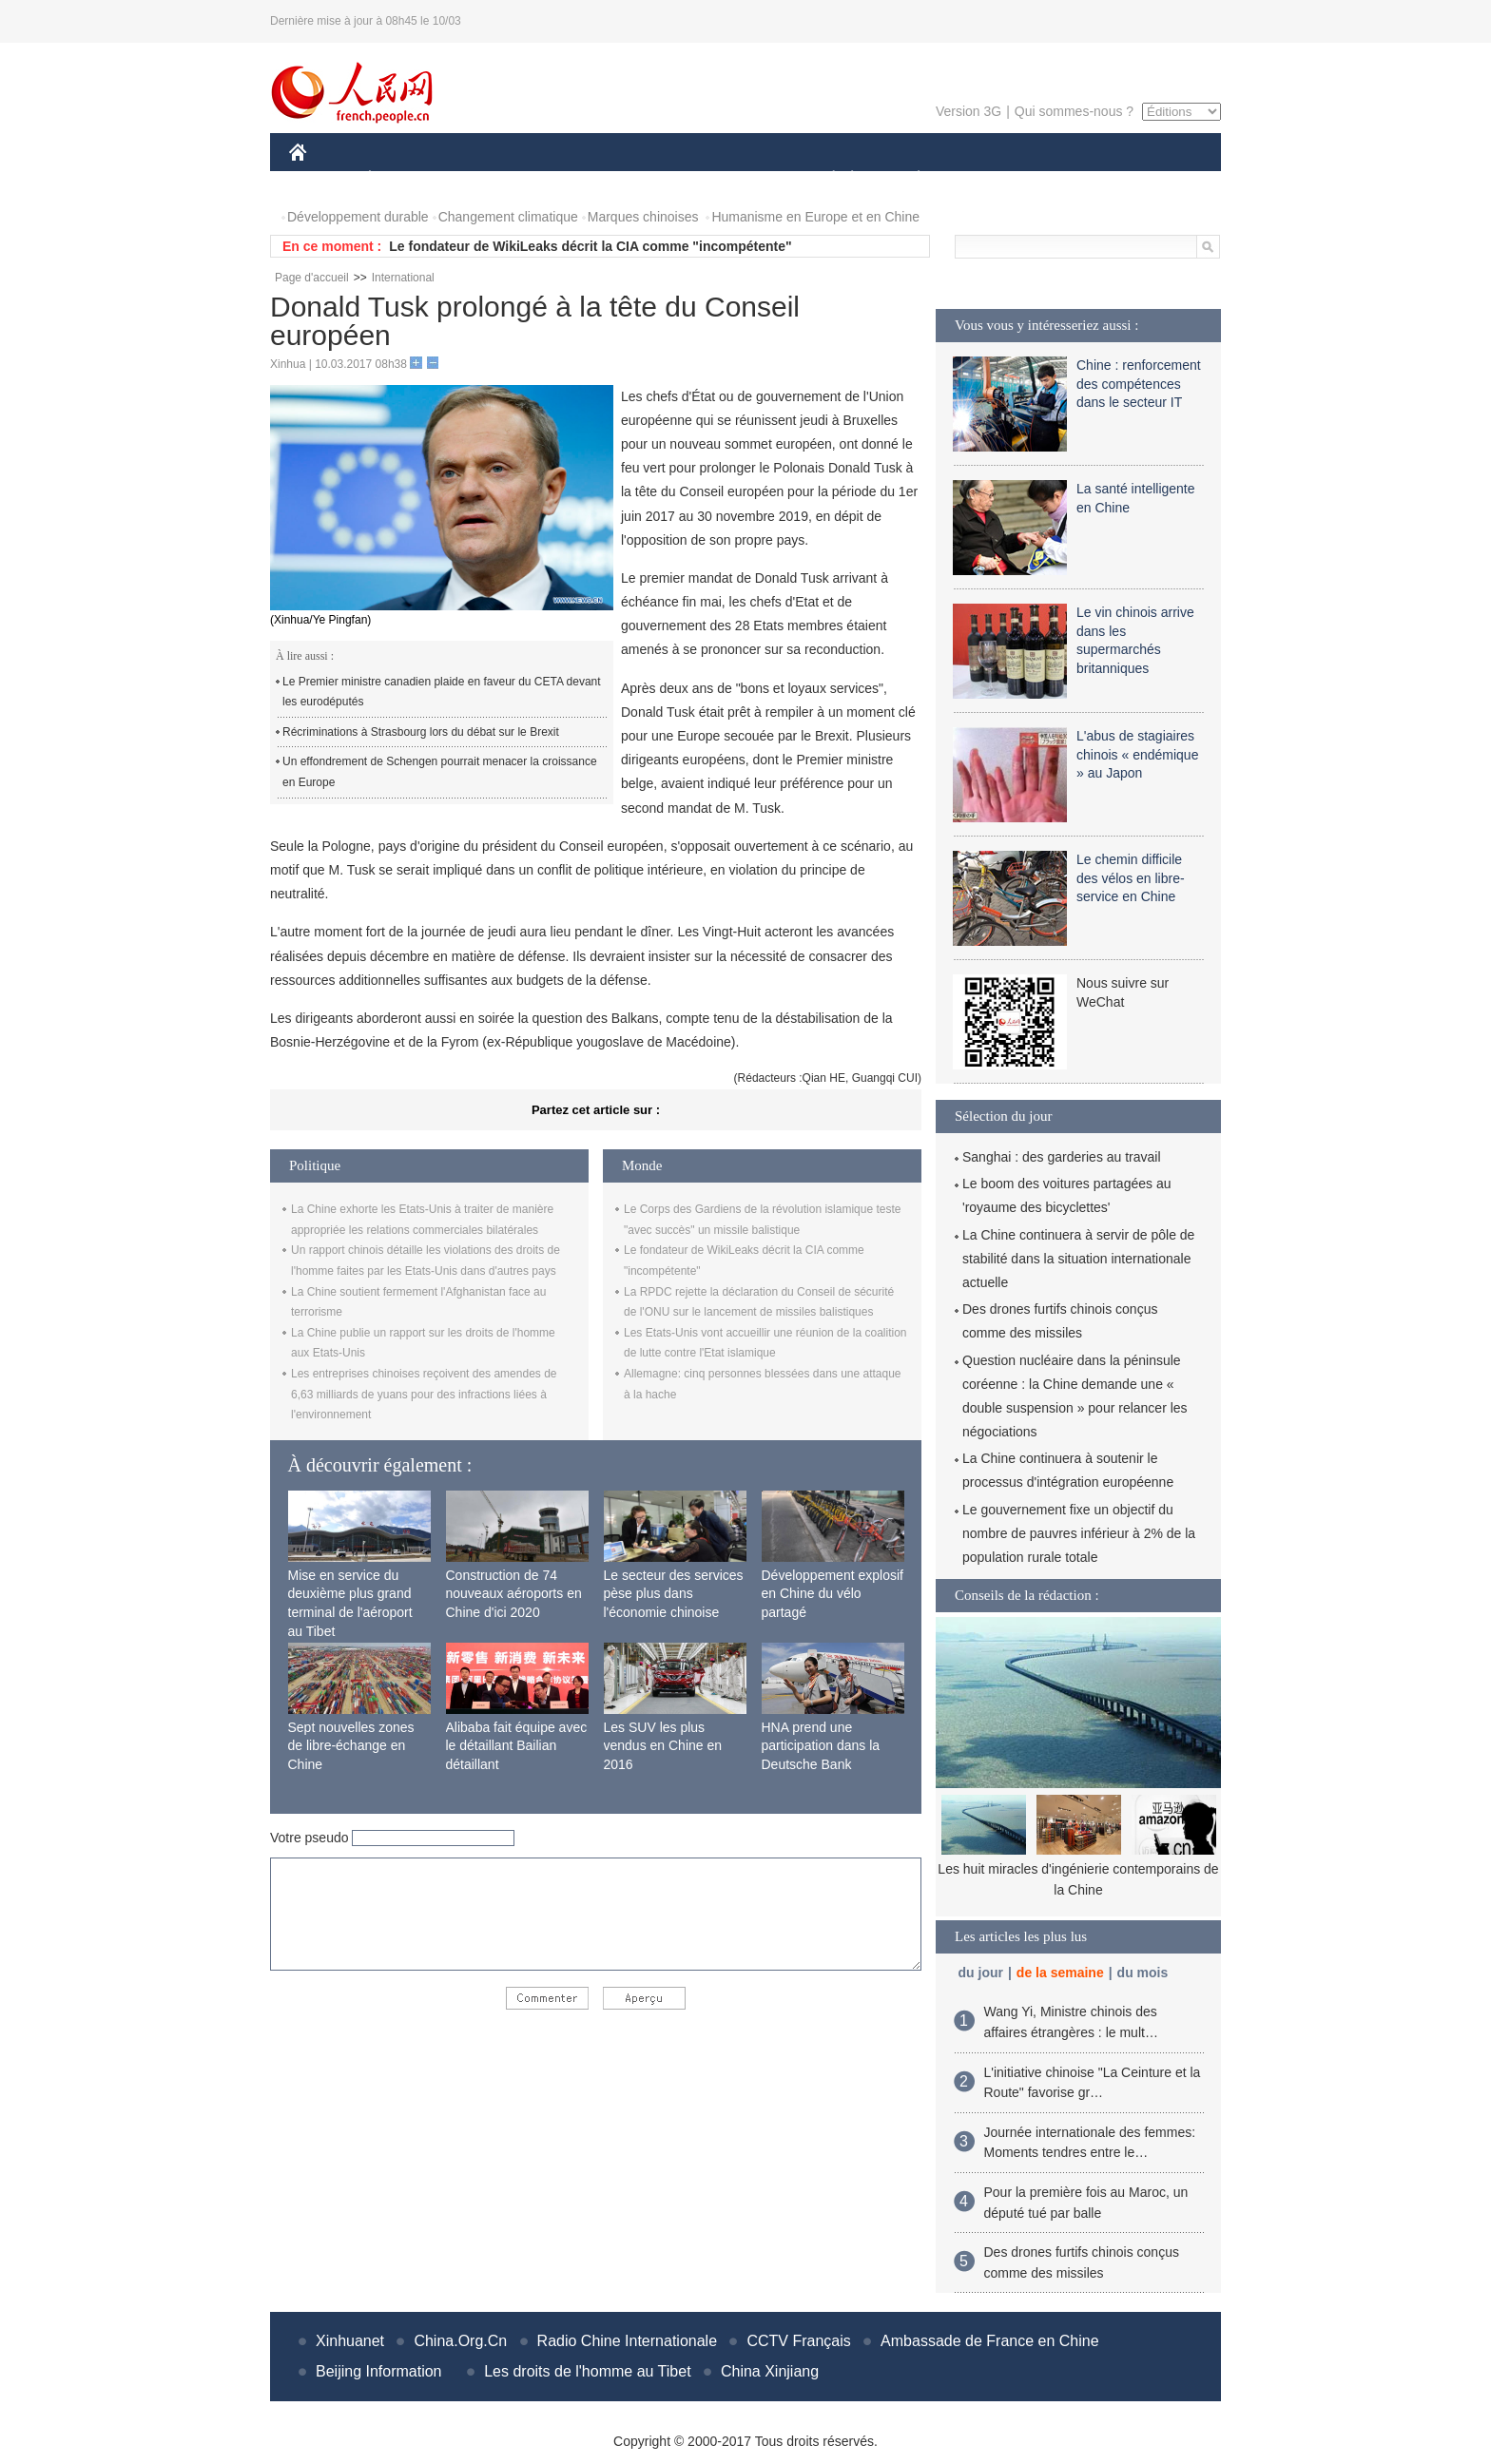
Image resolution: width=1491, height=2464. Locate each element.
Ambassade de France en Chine (989, 2341)
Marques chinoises (643, 216)
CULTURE (740, 179)
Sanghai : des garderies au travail (1061, 1157)
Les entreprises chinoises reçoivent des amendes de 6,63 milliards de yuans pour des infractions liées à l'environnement (424, 1394)
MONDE (491, 179)
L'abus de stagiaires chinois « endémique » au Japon (1137, 754)
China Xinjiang (770, 2371)
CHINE (322, 179)
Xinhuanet (350, 2341)
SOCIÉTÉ (824, 179)
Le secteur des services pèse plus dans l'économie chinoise (674, 1594)
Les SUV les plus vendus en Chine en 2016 (663, 1746)
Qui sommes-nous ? (1074, 111)
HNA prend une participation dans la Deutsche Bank (821, 1746)
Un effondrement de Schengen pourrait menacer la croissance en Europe (439, 772)
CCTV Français (798, 2341)
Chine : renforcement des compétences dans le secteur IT (1138, 383)
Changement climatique (508, 216)
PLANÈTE (908, 179)
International (403, 277)
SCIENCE (655, 179)
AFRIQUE (571, 179)
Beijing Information (379, 2371)
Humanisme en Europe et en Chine (815, 216)
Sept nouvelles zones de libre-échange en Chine (351, 1746)
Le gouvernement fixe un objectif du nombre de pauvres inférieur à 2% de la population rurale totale (1078, 1533)
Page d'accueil (312, 277)
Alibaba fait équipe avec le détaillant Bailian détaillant (517, 1746)
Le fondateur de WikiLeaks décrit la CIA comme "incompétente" (590, 246)
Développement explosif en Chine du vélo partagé (832, 1594)
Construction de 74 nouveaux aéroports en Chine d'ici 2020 (514, 1594)
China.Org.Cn (460, 2341)
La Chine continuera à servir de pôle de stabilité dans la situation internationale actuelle (1078, 1258)
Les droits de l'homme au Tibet (587, 2371)
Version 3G (968, 111)
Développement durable (358, 216)
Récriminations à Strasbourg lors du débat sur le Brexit (420, 732)
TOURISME (1066, 179)
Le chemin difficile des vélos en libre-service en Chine (1130, 878)
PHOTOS (1153, 179)
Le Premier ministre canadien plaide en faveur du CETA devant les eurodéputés (441, 692)
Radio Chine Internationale (627, 2341)
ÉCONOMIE (404, 179)
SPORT (984, 179)
